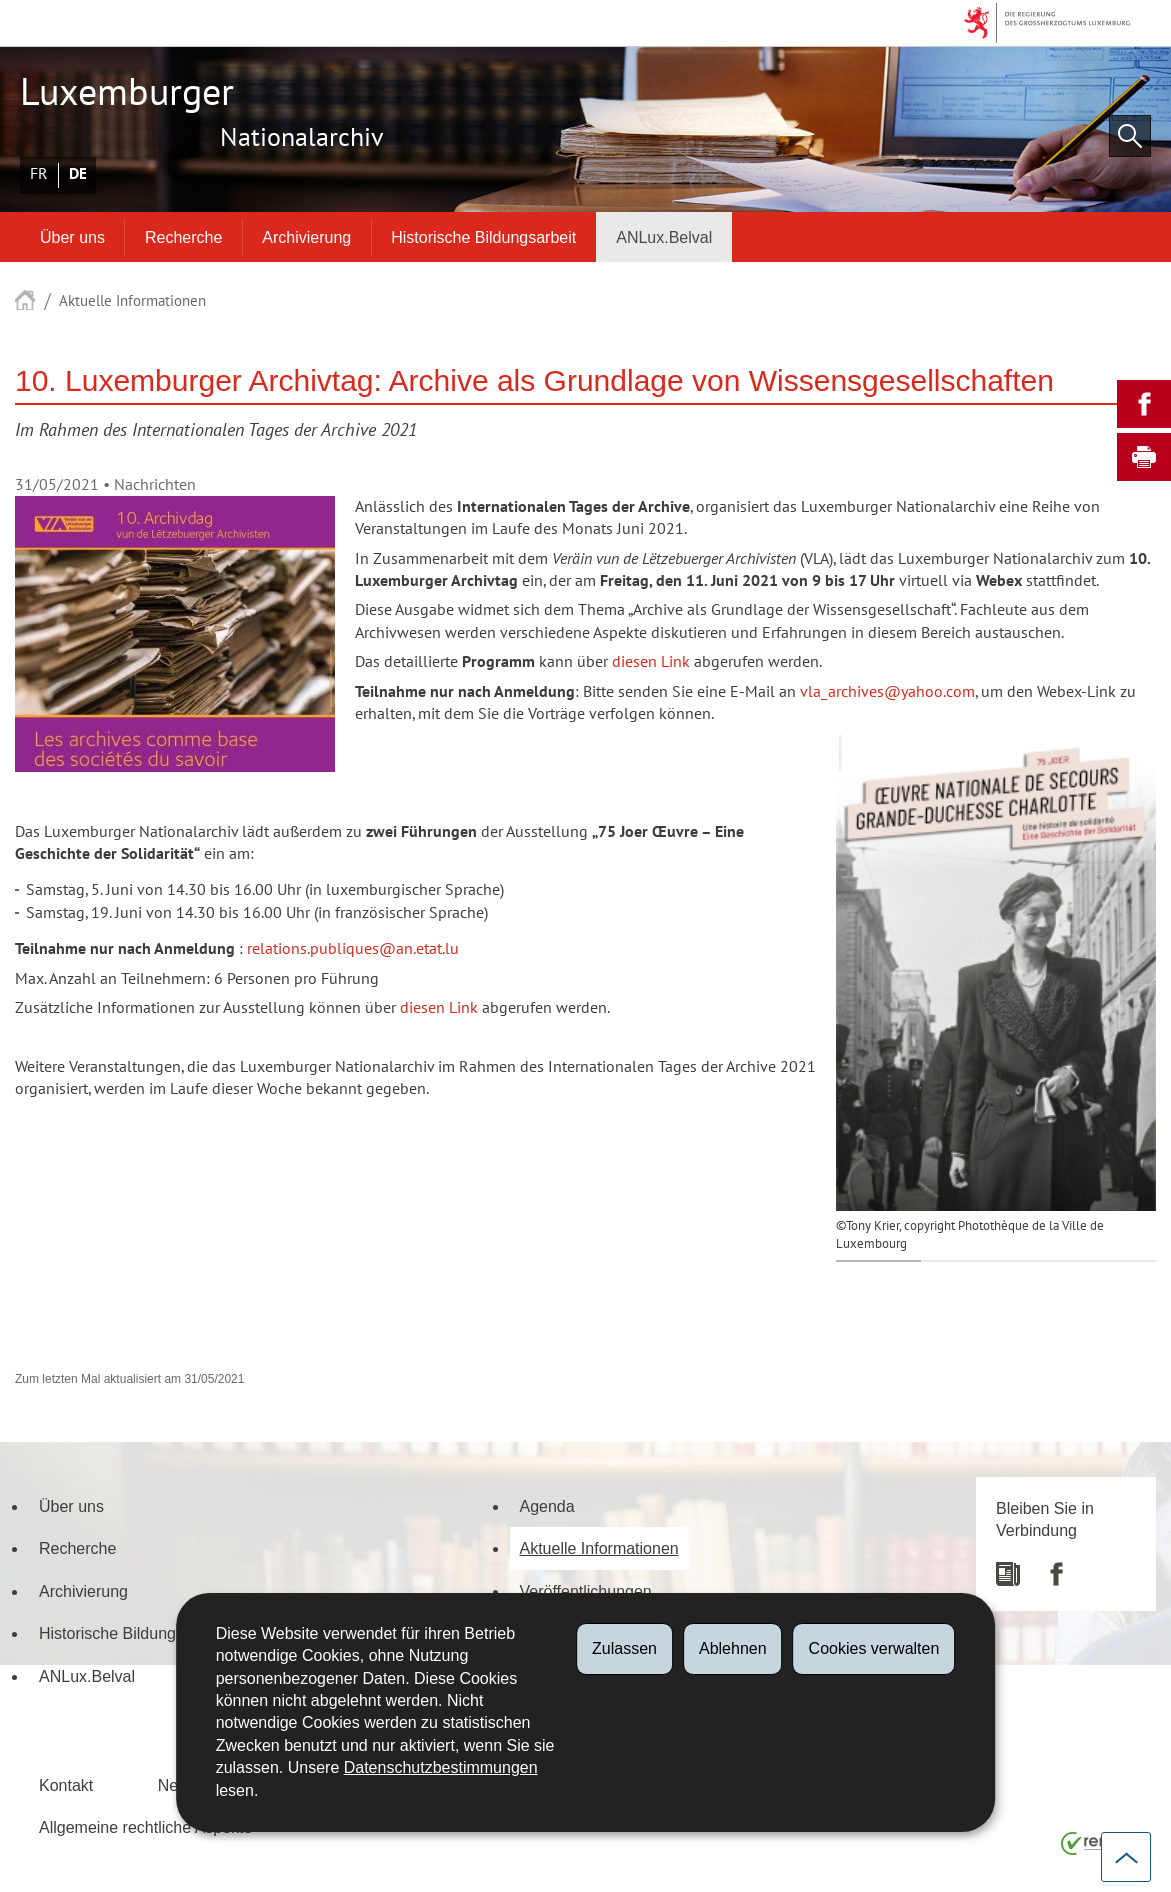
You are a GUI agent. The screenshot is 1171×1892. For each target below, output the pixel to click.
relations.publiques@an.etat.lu (353, 949)
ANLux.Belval (664, 237)
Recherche (183, 237)
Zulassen (624, 1648)
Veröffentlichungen (586, 1591)
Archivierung (306, 237)
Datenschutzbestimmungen (441, 1767)
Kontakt (66, 1785)
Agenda (547, 1506)
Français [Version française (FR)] (39, 174)
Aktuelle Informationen (132, 301)
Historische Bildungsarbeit (483, 237)
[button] (1130, 136)
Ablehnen (733, 1648)
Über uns (72, 237)
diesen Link (651, 662)
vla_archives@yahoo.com (887, 692)
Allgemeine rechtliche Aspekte (145, 1827)
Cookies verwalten (874, 1648)
